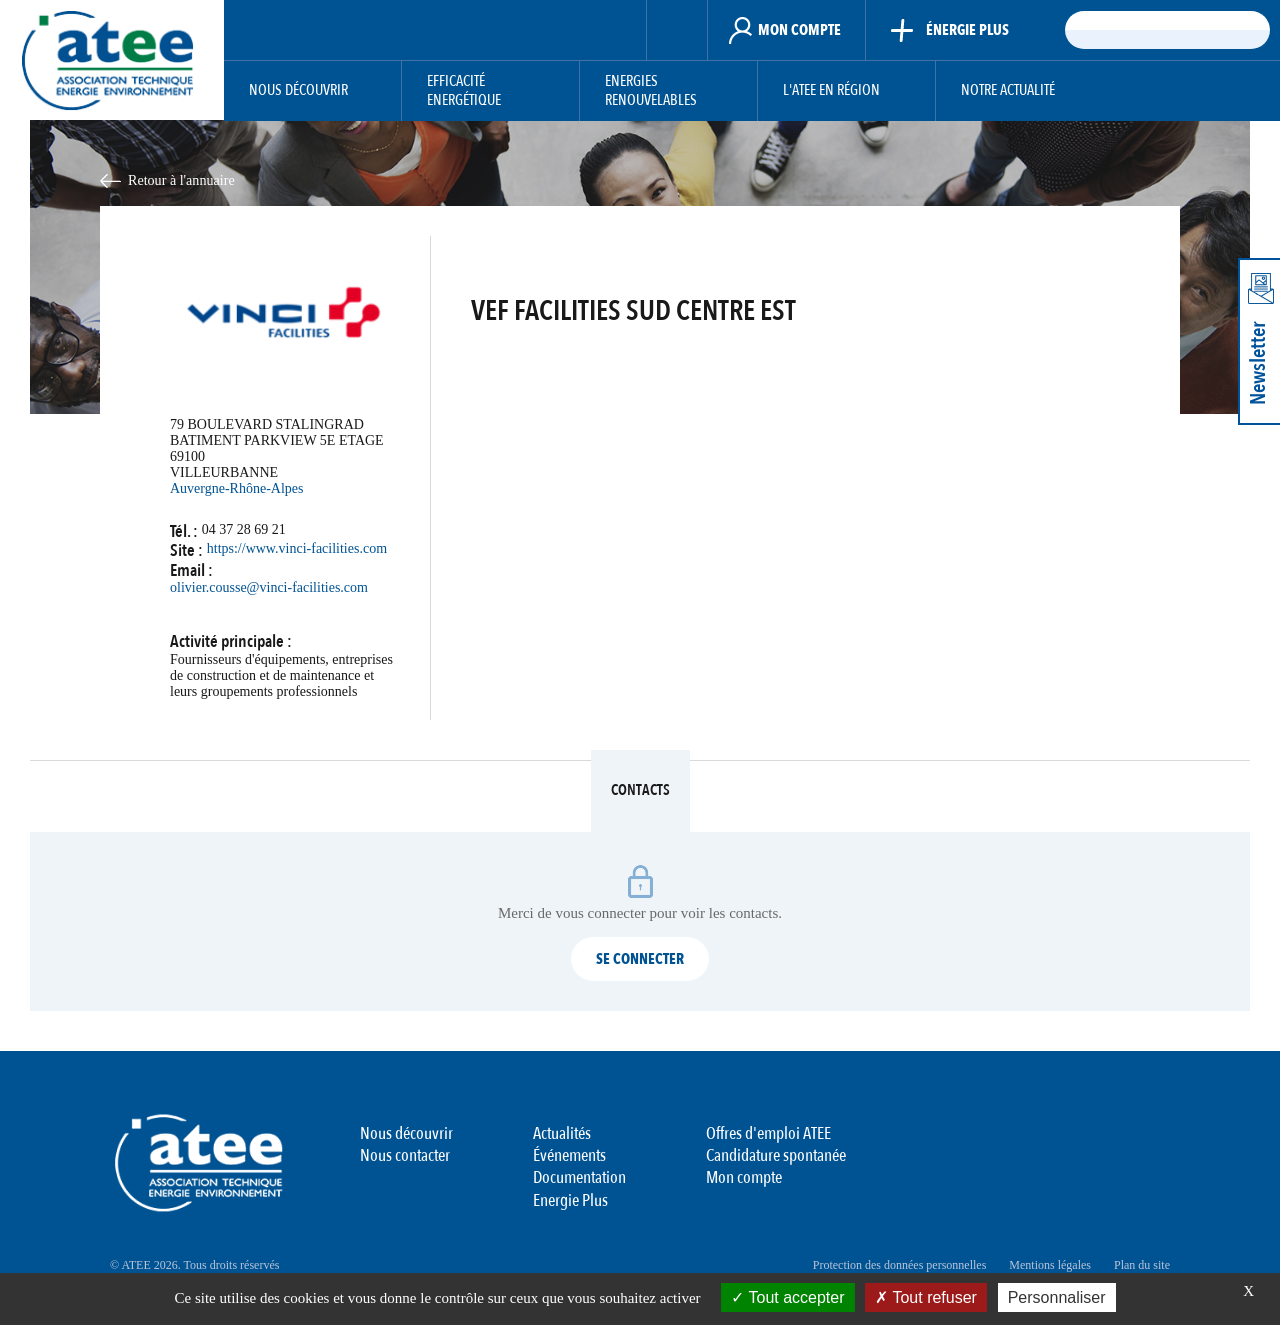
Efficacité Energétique (464, 91)
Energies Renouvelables (651, 91)
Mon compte (744, 1177)
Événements (569, 1155)
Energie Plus (570, 1200)
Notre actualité (1008, 90)
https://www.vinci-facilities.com (297, 548)
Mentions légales (1050, 1265)
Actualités (562, 1133)
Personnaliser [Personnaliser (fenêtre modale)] (1057, 1297)
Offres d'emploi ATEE (768, 1133)
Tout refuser (926, 1297)
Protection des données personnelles (900, 1265)
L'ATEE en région (831, 90)
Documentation (579, 1177)
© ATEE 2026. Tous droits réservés (194, 1265)
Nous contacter (405, 1155)
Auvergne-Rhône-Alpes (237, 488)
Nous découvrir (298, 90)
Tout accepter (787, 1297)
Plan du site (1142, 1265)
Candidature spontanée (776, 1155)
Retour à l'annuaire (181, 180)
